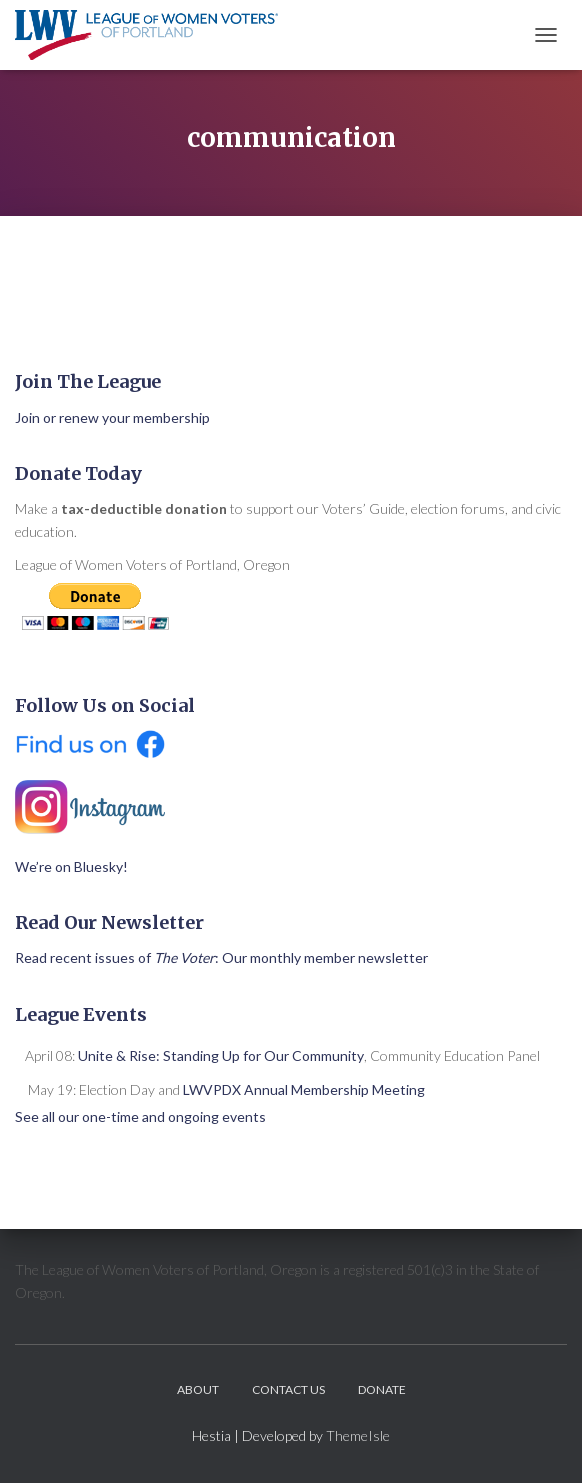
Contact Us (288, 1389)
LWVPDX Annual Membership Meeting (304, 1089)
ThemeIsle (358, 1435)
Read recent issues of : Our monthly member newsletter (221, 957)
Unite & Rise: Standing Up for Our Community (221, 1055)
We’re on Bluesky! (71, 866)
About (198, 1389)
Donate (382, 1389)
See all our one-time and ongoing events (140, 1116)
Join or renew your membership (112, 417)
